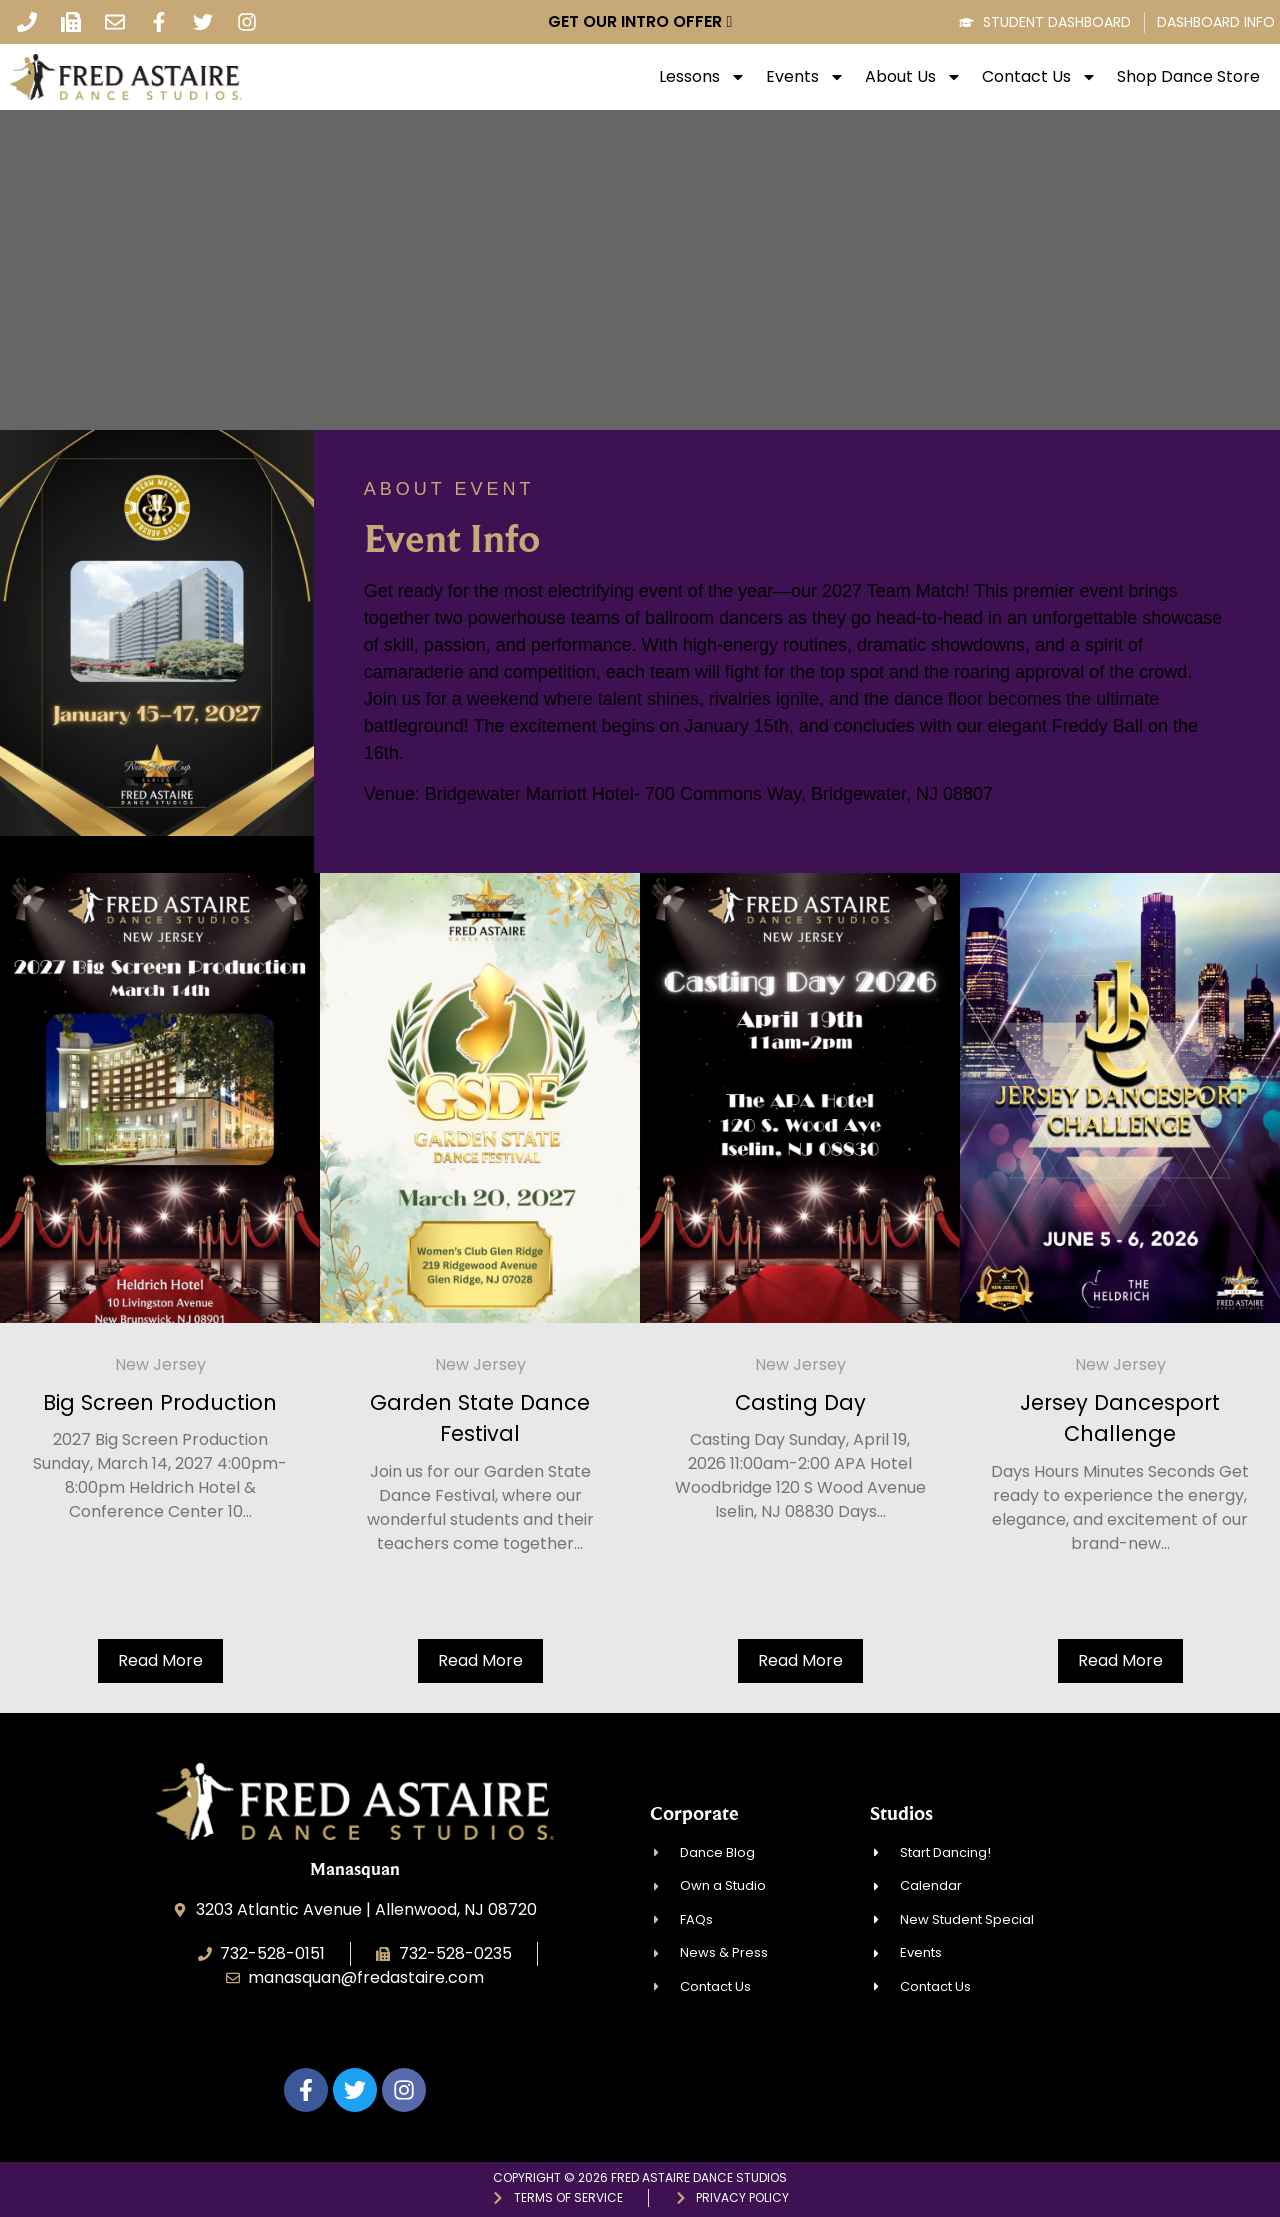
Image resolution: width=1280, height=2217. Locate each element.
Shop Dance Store (1188, 77)
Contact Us (1039, 77)
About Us (913, 77)
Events (805, 77)
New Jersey (160, 1364)
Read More (160, 1660)
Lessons (702, 77)
